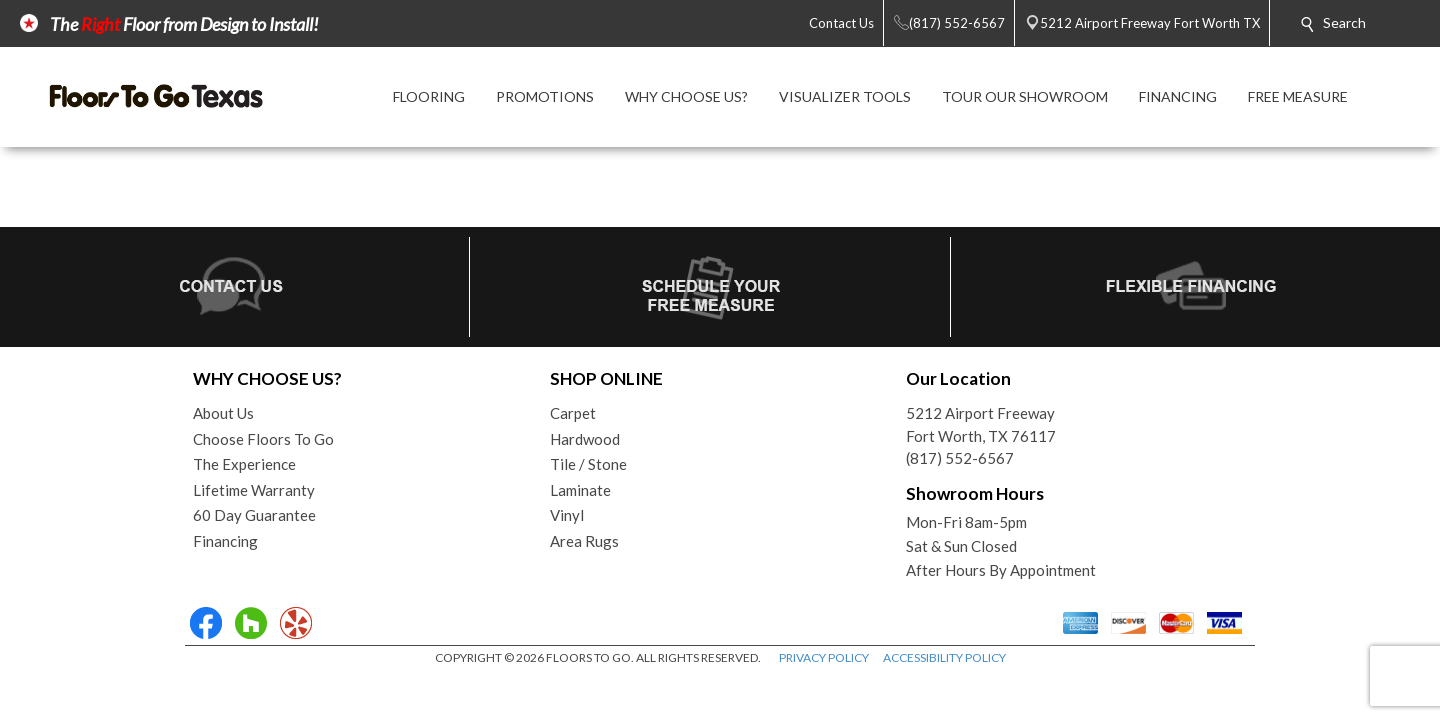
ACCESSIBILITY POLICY (944, 657)
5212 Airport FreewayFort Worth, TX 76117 (981, 424)
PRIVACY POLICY (824, 657)
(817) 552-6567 (960, 458)
